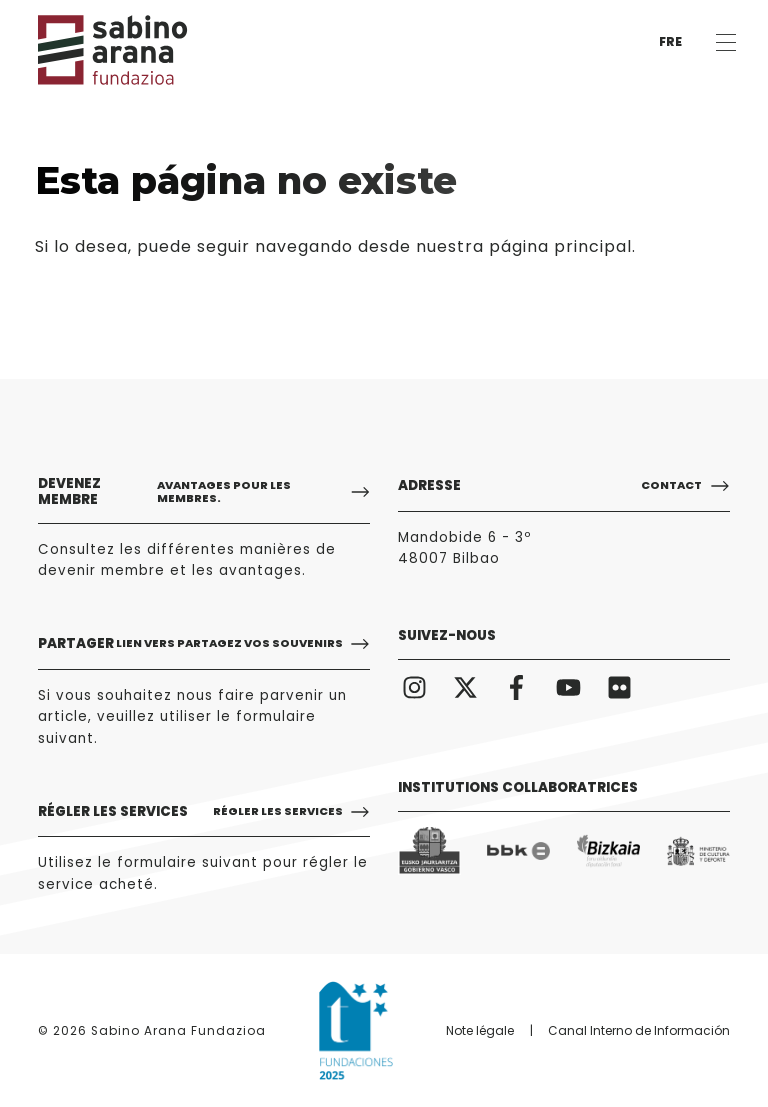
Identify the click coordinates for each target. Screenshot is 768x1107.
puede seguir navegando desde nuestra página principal (384, 246)
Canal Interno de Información (639, 1030)
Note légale (480, 1030)
